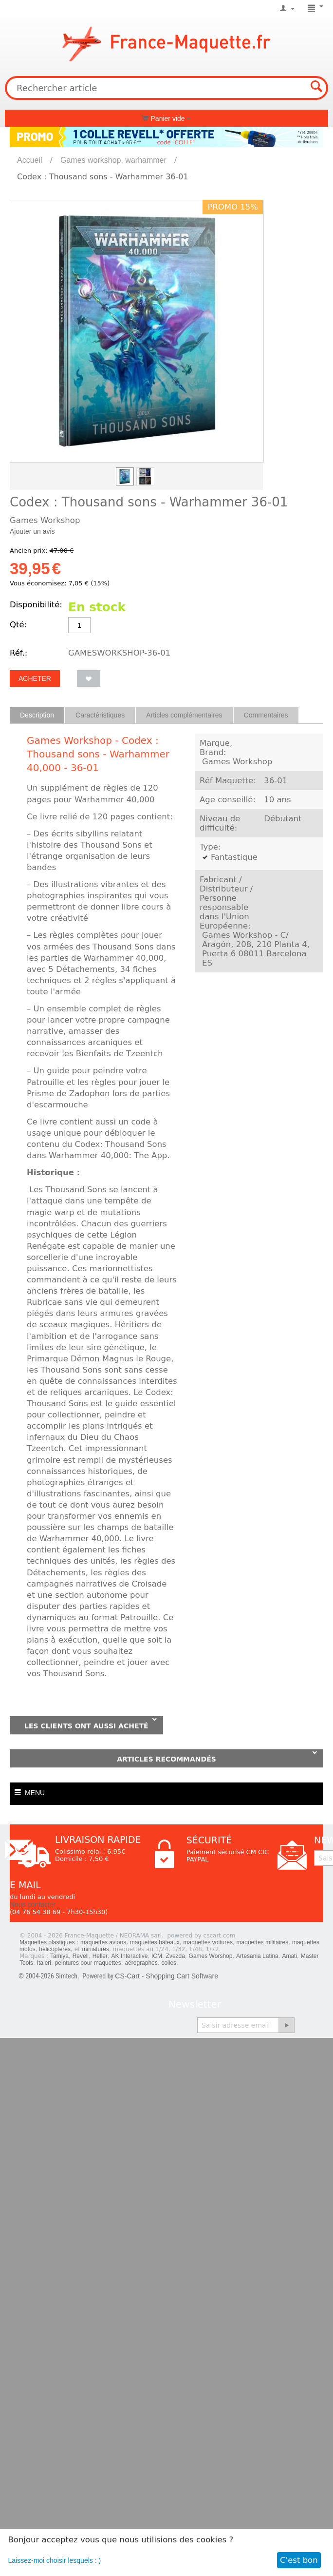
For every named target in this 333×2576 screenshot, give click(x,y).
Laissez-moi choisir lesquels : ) (54, 2560)
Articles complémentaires (184, 715)
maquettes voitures (208, 1942)
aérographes (141, 1962)
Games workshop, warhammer (113, 160)
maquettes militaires (263, 1942)
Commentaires (266, 715)
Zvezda (175, 1956)
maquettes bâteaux (155, 1942)
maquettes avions (103, 1942)
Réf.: (18, 653)
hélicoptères (55, 1949)
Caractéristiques (100, 715)
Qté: (18, 624)
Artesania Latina (257, 1956)
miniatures (95, 1949)
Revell (81, 1956)
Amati (289, 1956)
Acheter (34, 678)
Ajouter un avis (32, 531)
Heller (100, 1956)
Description (37, 715)
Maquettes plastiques (46, 1942)
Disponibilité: (36, 604)
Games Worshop (211, 1956)
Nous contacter (33, 1904)
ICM (156, 1956)
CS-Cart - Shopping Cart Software (166, 1976)
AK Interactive (129, 1956)
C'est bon (299, 2560)
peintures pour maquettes (88, 1962)
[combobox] (166, 88)
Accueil (29, 160)
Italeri (44, 1962)
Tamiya (59, 1956)
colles (168, 1962)
